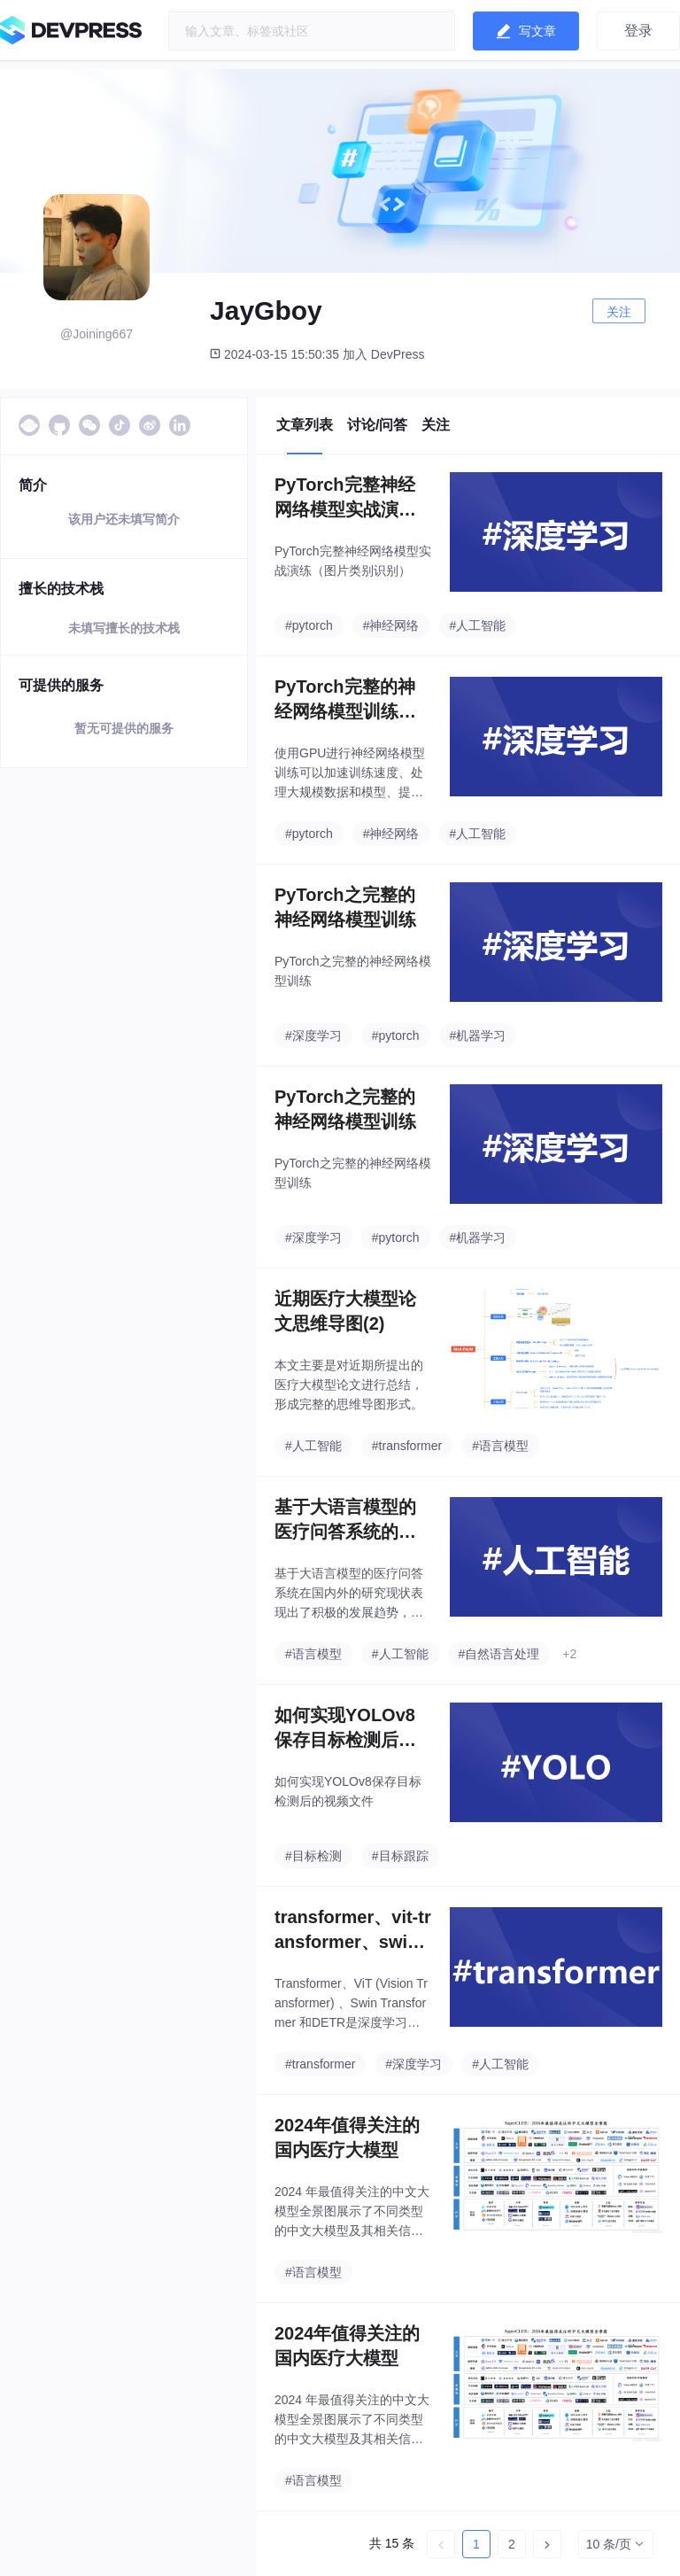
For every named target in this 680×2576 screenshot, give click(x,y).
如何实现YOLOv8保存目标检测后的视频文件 (345, 1728)
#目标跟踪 (400, 1856)
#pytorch (309, 625)
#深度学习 (313, 1035)
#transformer (407, 1446)
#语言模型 (500, 1446)
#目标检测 (313, 1856)
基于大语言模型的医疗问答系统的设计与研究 (345, 1520)
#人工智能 (478, 625)
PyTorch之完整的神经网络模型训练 (345, 907)
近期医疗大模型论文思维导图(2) (345, 1311)
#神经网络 (391, 625)
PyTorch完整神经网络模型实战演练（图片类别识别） (345, 498)
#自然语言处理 (499, 1654)
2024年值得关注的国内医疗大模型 (347, 2137)
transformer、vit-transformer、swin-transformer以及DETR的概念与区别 (352, 1930)
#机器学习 (478, 1035)
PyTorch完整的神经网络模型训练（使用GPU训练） (346, 700)
